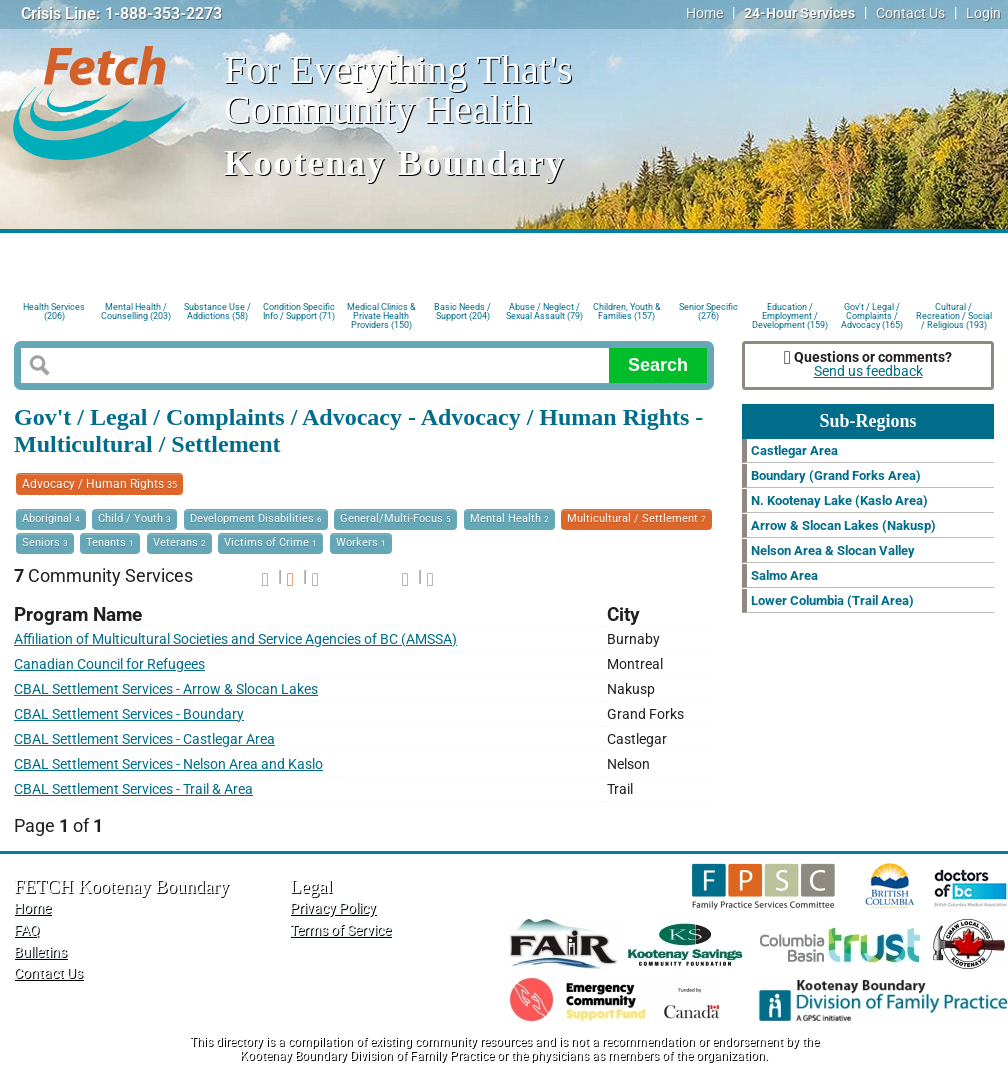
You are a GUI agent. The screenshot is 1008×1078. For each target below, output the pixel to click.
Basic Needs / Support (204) (462, 311)
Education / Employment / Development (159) (790, 314)
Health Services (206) (54, 311)
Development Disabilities (256, 518)
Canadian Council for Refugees (109, 664)
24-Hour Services (799, 13)
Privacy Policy (333, 908)
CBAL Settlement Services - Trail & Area (133, 789)
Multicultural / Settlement (636, 518)
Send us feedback (868, 371)
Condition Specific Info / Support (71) (299, 311)
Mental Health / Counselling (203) (136, 311)
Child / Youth (134, 518)
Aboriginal (51, 518)
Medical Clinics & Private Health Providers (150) (381, 314)
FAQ (27, 930)
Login (983, 13)
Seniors (45, 542)
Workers (361, 542)
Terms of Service (340, 930)
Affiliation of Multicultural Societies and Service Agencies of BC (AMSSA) (235, 639)
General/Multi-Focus (395, 518)
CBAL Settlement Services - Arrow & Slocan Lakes (166, 689)
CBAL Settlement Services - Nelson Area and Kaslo (168, 764)
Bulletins (40, 952)
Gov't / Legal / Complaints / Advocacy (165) (872, 314)
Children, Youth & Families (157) (627, 311)
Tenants (110, 542)
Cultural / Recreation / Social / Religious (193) (954, 314)
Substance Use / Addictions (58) (217, 311)
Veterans (179, 542)
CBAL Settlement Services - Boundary (129, 714)
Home (704, 13)
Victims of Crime (270, 542)
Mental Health (509, 518)
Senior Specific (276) (708, 311)
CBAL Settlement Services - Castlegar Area (144, 739)
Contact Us (910, 13)
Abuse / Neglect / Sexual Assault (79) (544, 311)
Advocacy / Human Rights (99, 484)
